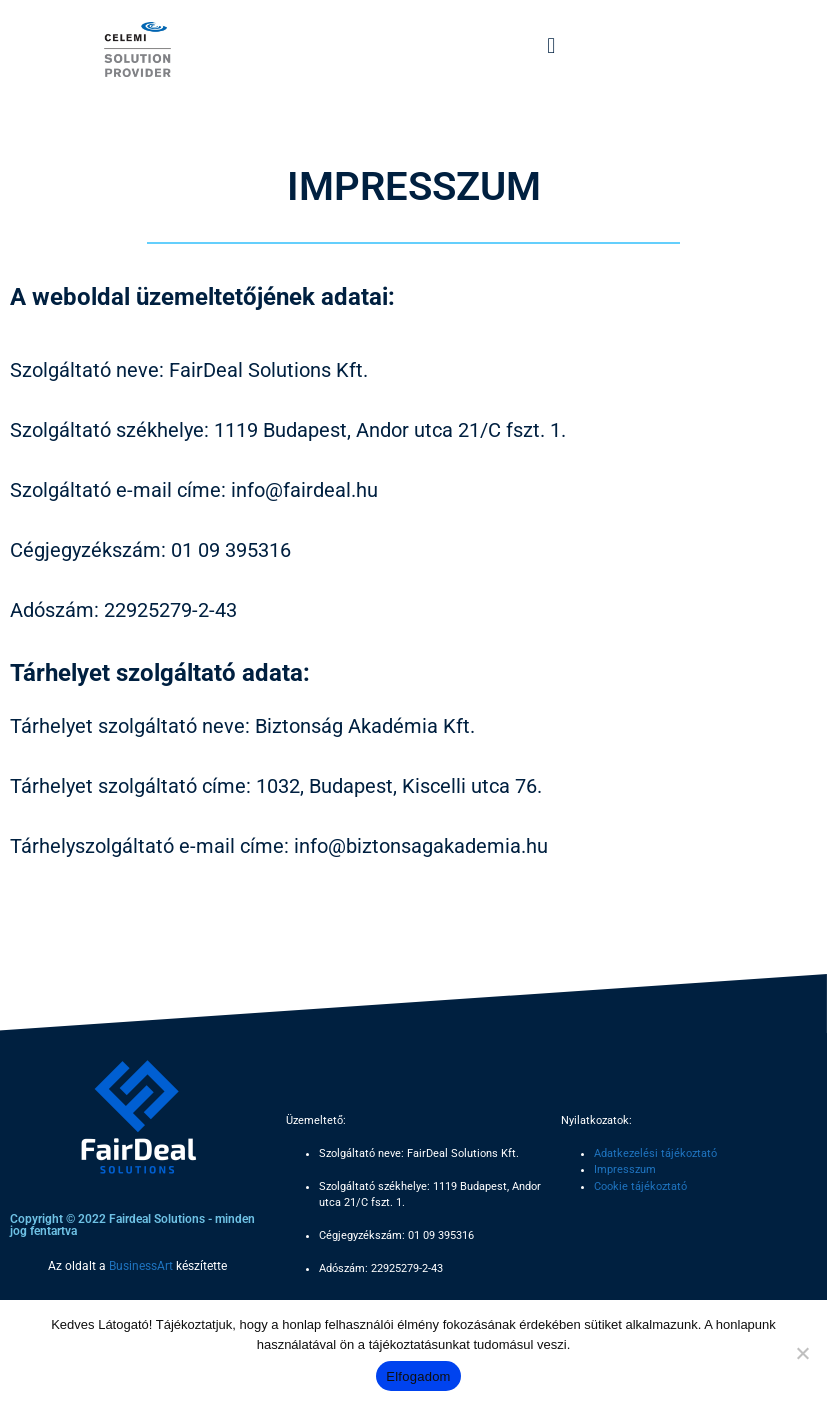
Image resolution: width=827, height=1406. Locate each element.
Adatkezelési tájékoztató (655, 1153)
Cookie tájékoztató (640, 1186)
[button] (551, 45)
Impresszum (625, 1169)
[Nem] (802, 1353)
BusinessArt (141, 1266)
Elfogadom (418, 1376)
